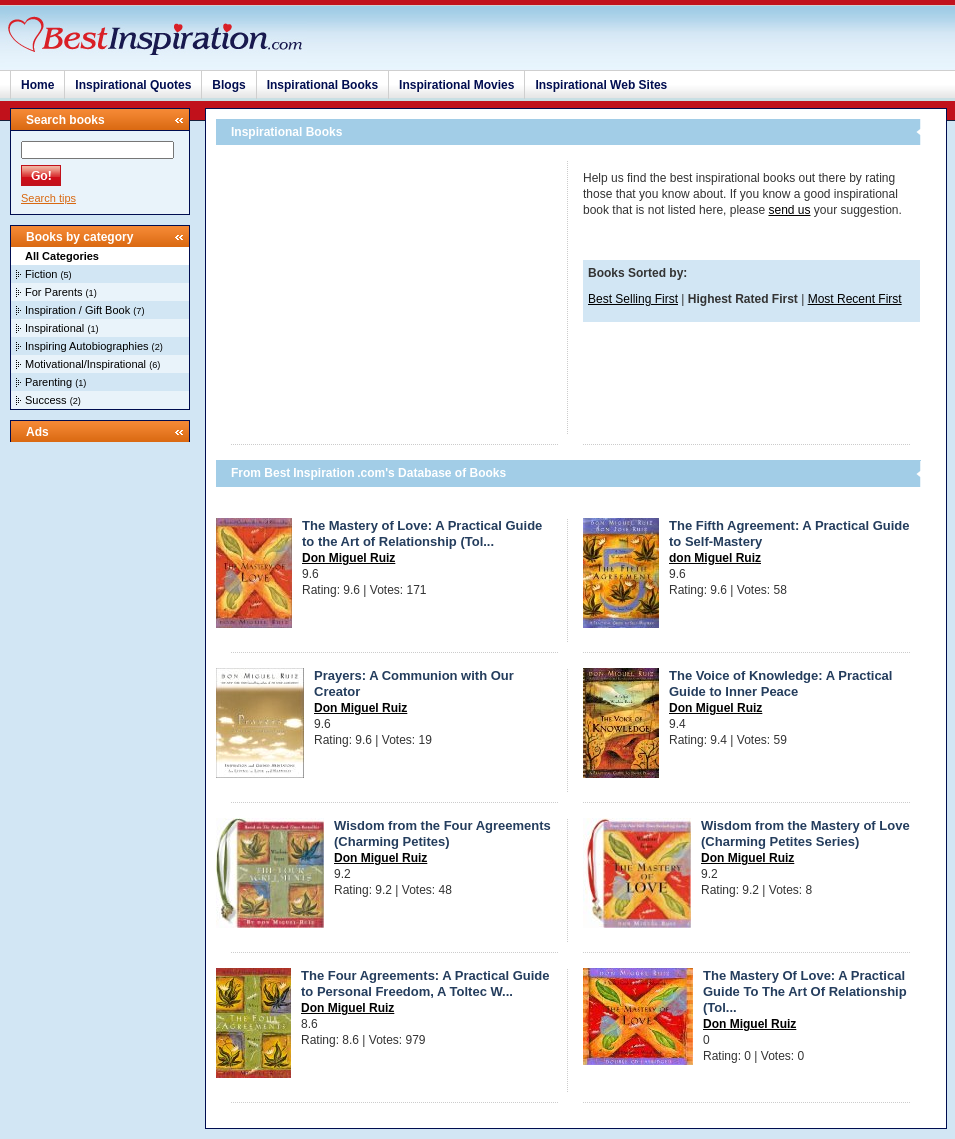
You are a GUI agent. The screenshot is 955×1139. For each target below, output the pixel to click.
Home (37, 85)
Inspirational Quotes (133, 85)
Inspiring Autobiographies (87, 346)
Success (46, 400)
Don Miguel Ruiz (348, 558)
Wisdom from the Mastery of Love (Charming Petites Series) (805, 833)
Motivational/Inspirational (85, 364)
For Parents (53, 292)
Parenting (48, 382)
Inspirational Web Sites (601, 85)
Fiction (41, 274)
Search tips (48, 198)
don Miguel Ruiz (715, 558)
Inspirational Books (322, 85)
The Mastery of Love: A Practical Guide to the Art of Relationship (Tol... (422, 533)
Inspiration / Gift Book (77, 310)
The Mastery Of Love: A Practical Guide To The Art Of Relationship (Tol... (805, 991)
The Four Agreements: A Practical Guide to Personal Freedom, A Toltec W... (425, 983)
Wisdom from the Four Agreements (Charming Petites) (442, 833)
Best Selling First (633, 299)
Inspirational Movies (456, 85)
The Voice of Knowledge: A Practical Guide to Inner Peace (780, 683)
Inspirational (54, 328)
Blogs (228, 85)
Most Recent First (855, 299)
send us (789, 210)
